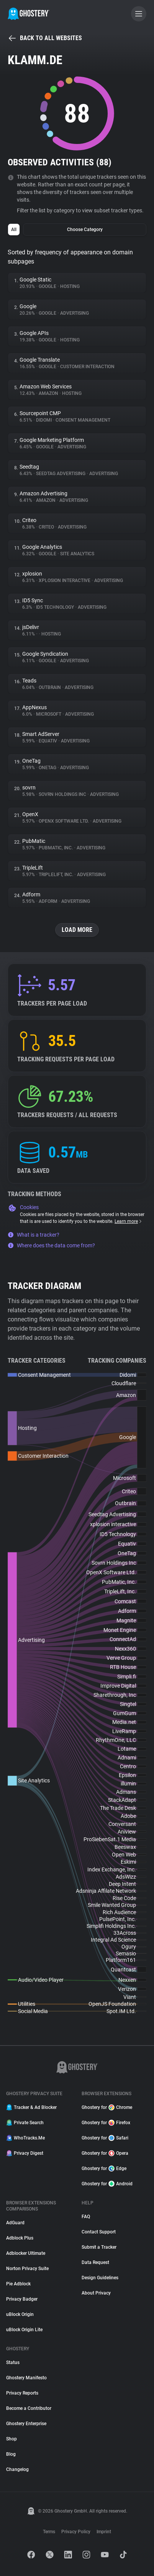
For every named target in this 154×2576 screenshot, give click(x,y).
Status (13, 2362)
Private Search (25, 2123)
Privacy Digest (24, 2153)
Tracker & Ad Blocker (31, 2107)
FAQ (86, 2216)
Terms (49, 2531)
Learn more (129, 1221)
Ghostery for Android (107, 2184)
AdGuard (15, 2222)
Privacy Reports (22, 2393)
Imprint (104, 2531)
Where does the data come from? (51, 1245)
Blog (11, 2454)
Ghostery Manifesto (26, 2377)
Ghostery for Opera (105, 2153)
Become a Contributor (28, 2408)
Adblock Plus (19, 2238)
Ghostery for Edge (104, 2168)
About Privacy (96, 2293)
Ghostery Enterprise (26, 2423)
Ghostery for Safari (105, 2138)
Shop (11, 2439)
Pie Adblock (18, 2284)
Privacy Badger (22, 2299)
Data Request (95, 2262)
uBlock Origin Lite (24, 2329)
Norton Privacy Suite (27, 2268)
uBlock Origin (20, 2314)
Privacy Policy (75, 2531)
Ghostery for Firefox (106, 2123)
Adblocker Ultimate (25, 2253)
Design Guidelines (100, 2277)
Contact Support (99, 2232)
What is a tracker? (33, 1235)
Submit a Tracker (99, 2247)
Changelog (17, 2469)
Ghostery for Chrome (107, 2107)
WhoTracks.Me (25, 2138)
